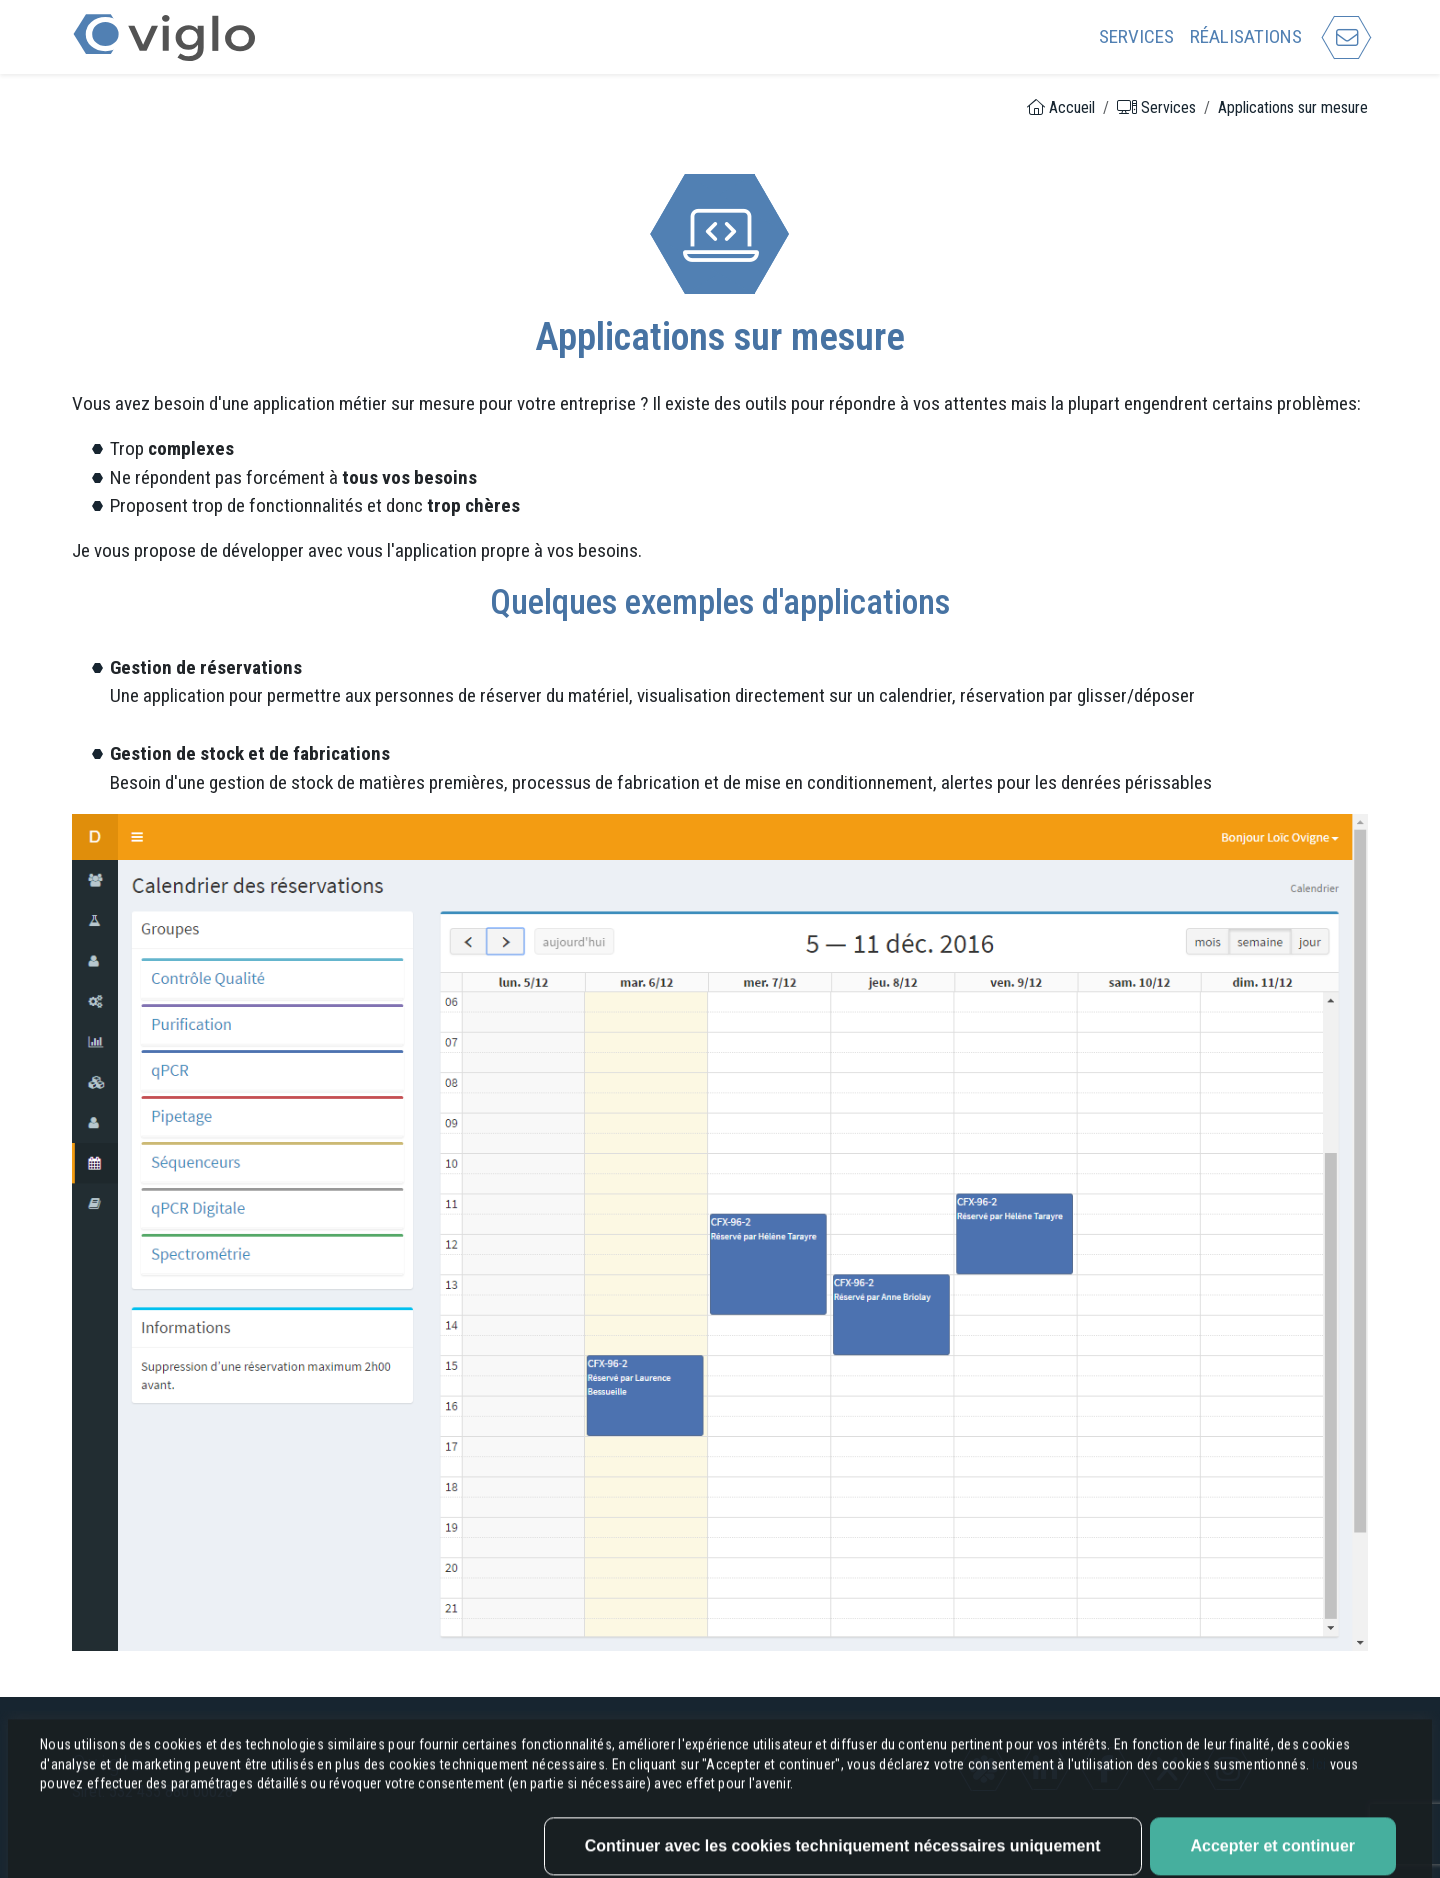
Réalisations (1246, 36)
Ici (1320, 1850)
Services (1136, 36)
